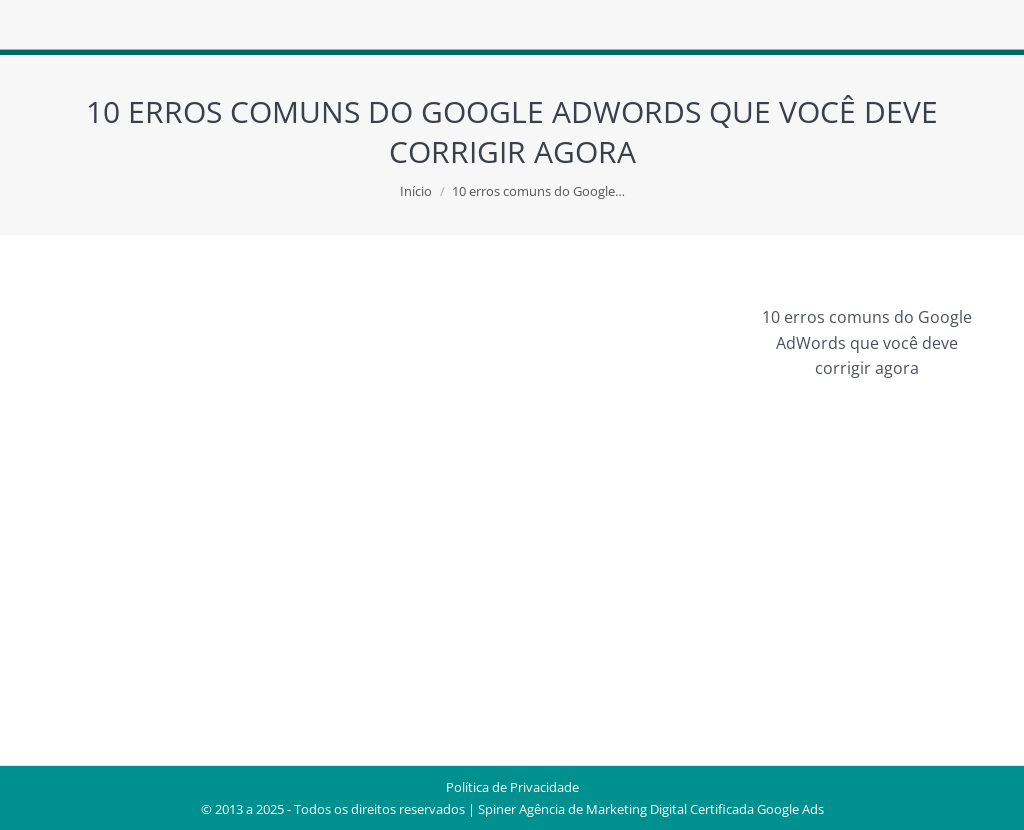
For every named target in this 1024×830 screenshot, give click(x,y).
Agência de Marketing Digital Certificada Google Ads (671, 809)
